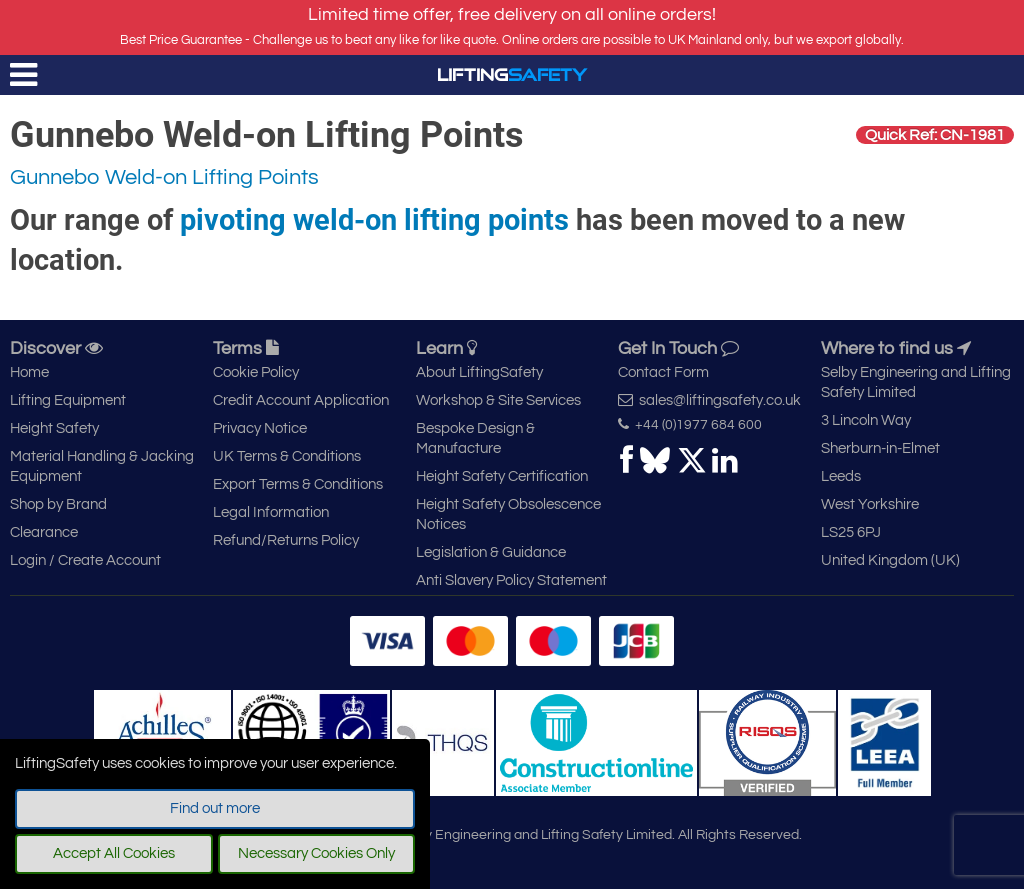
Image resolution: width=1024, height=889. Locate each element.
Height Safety (54, 428)
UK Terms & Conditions (287, 456)
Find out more (215, 808)
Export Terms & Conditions (298, 484)
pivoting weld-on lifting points (374, 220)
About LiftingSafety (479, 372)
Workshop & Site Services (498, 400)
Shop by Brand (58, 504)
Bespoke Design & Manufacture (475, 438)
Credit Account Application (301, 400)
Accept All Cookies (114, 853)
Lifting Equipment (68, 400)
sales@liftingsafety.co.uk (709, 400)
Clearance (44, 532)
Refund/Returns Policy (286, 540)
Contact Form (663, 372)
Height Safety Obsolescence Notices (508, 514)
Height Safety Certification (502, 476)
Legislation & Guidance (491, 552)
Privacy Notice (260, 428)
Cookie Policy (256, 372)
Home (29, 372)
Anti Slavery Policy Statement (511, 580)
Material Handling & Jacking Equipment (102, 466)
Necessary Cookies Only (316, 853)
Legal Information (271, 512)
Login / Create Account (85, 560)
